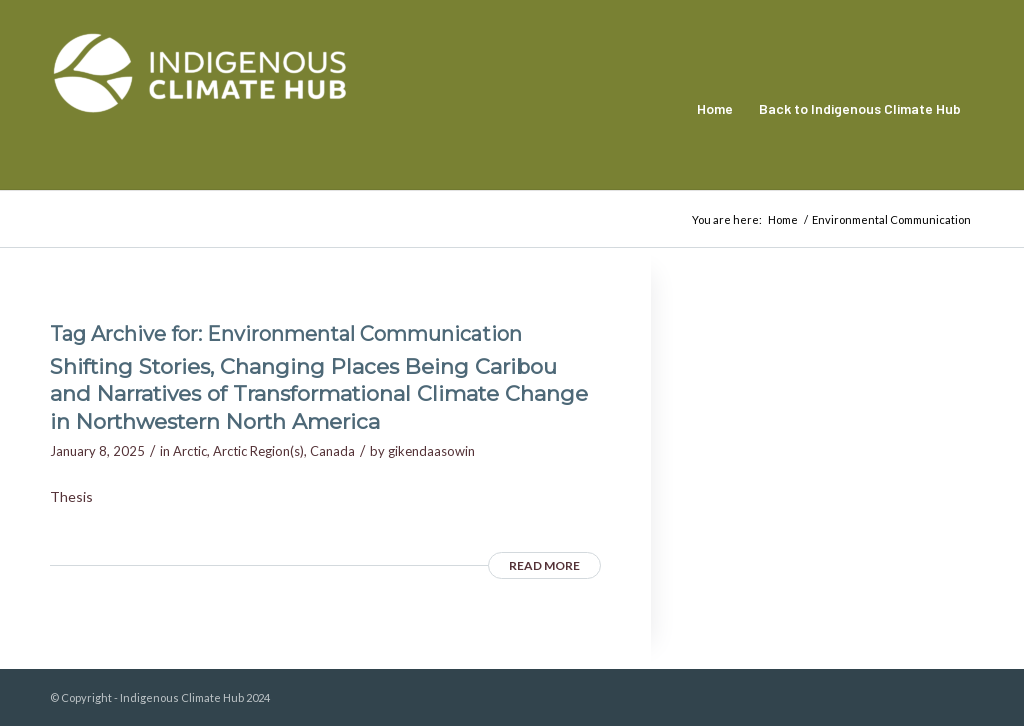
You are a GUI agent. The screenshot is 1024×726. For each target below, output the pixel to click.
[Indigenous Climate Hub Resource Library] (200, 109)
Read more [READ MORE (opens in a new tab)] (544, 565)
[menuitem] (715, 109)
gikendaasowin (431, 451)
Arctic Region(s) (258, 451)
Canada (332, 451)
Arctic (190, 451)
